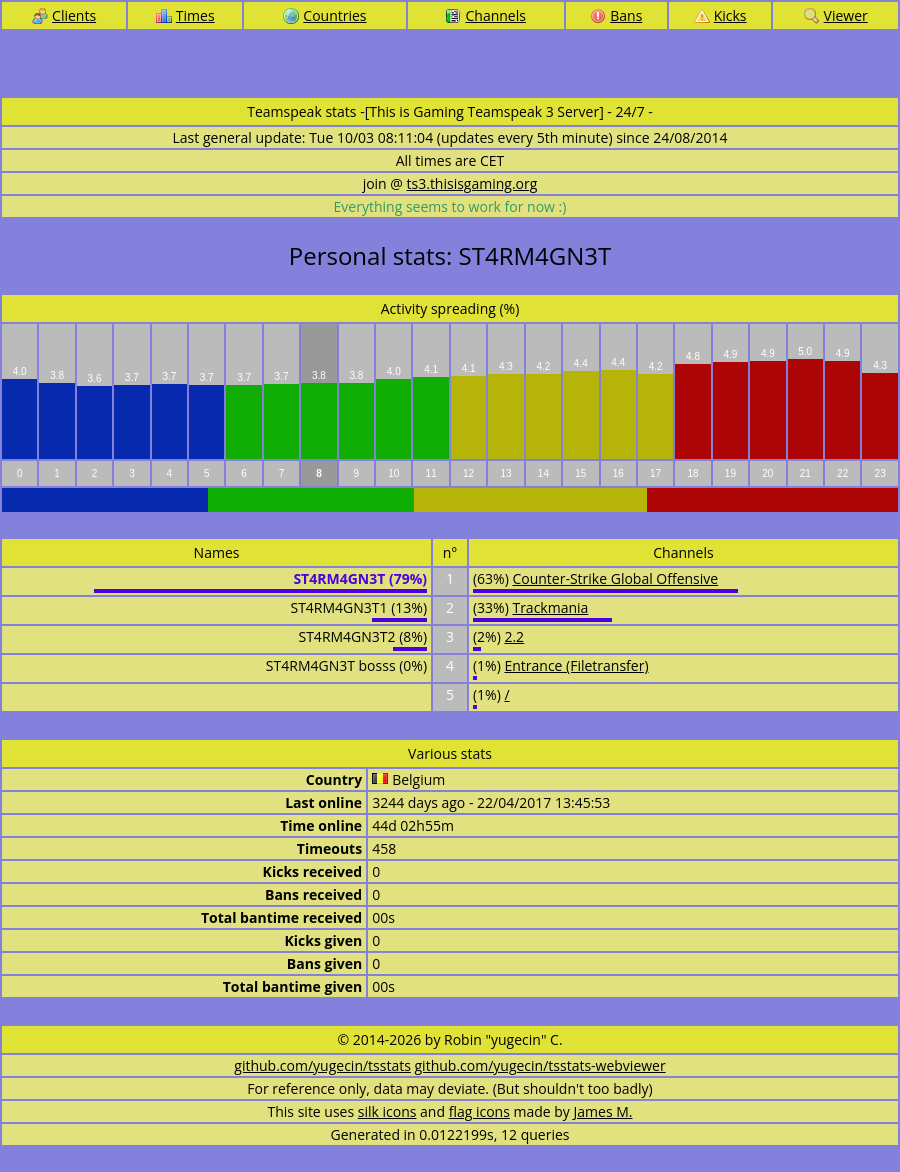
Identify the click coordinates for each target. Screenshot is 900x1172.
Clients (64, 15)
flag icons (479, 1111)
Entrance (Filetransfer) (576, 665)
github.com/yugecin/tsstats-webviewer (540, 1065)
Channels (485, 15)
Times (185, 15)
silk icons (387, 1111)
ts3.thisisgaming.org (472, 183)
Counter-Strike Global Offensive (615, 578)
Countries (324, 15)
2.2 (514, 636)
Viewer (836, 15)
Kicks (720, 15)
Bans (616, 15)
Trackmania (550, 607)
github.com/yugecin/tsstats (322, 1065)
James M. (603, 1111)
